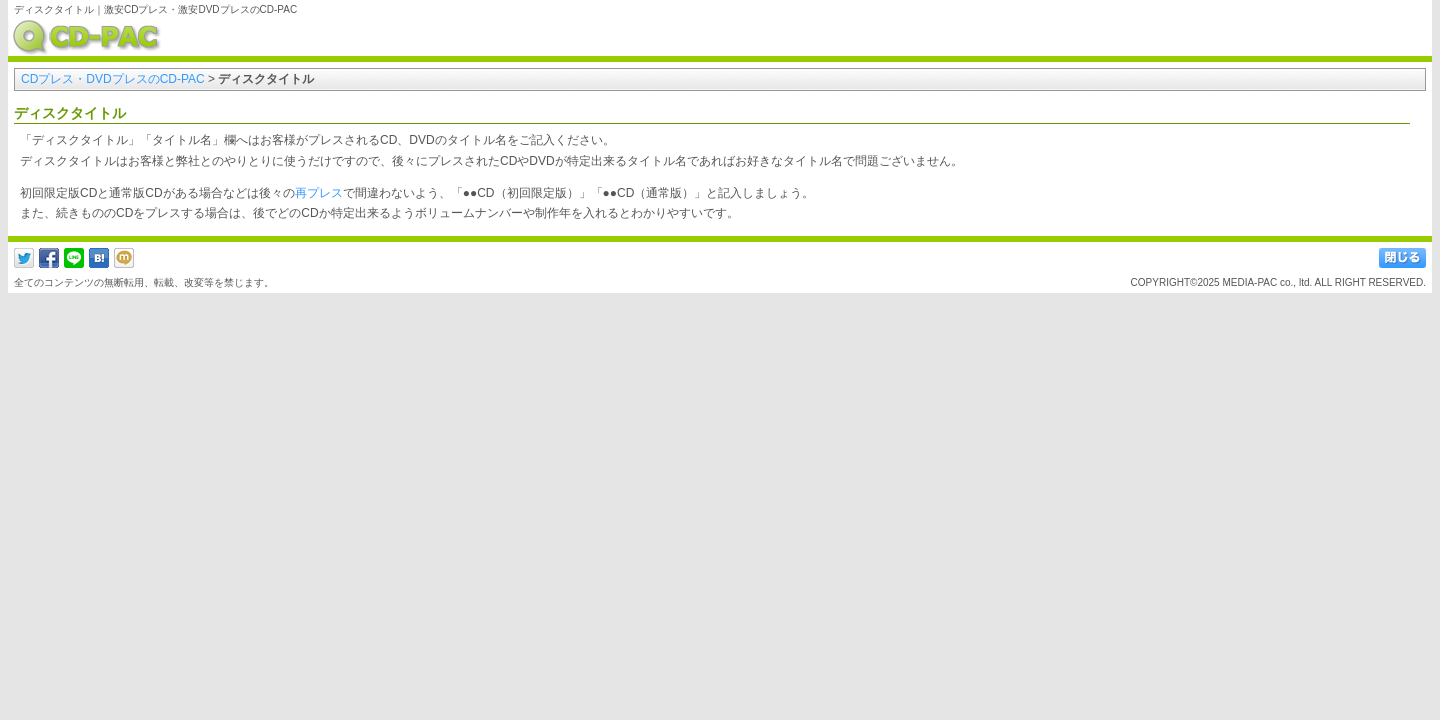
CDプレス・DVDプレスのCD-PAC (113, 79)
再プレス (319, 193)
